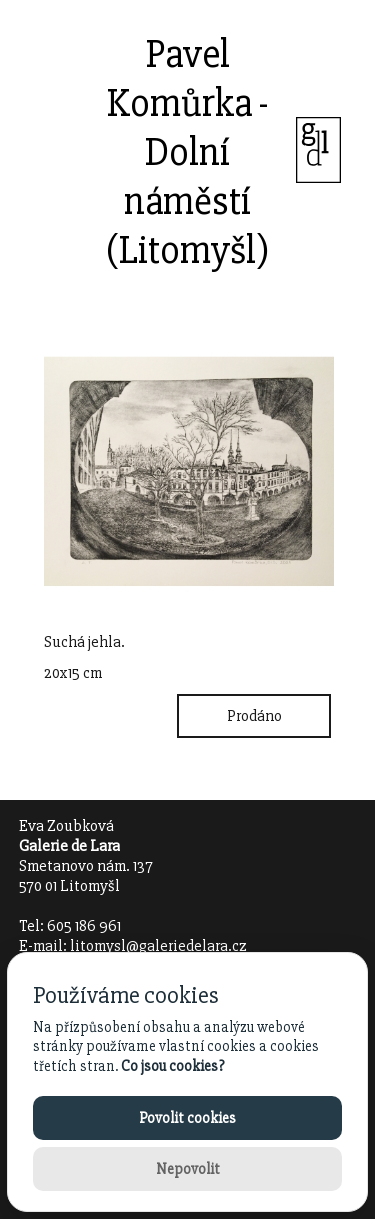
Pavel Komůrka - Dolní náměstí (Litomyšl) (187, 152)
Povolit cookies (187, 1118)
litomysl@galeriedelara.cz (158, 946)
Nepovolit (188, 1169)
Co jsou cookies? (172, 1066)
